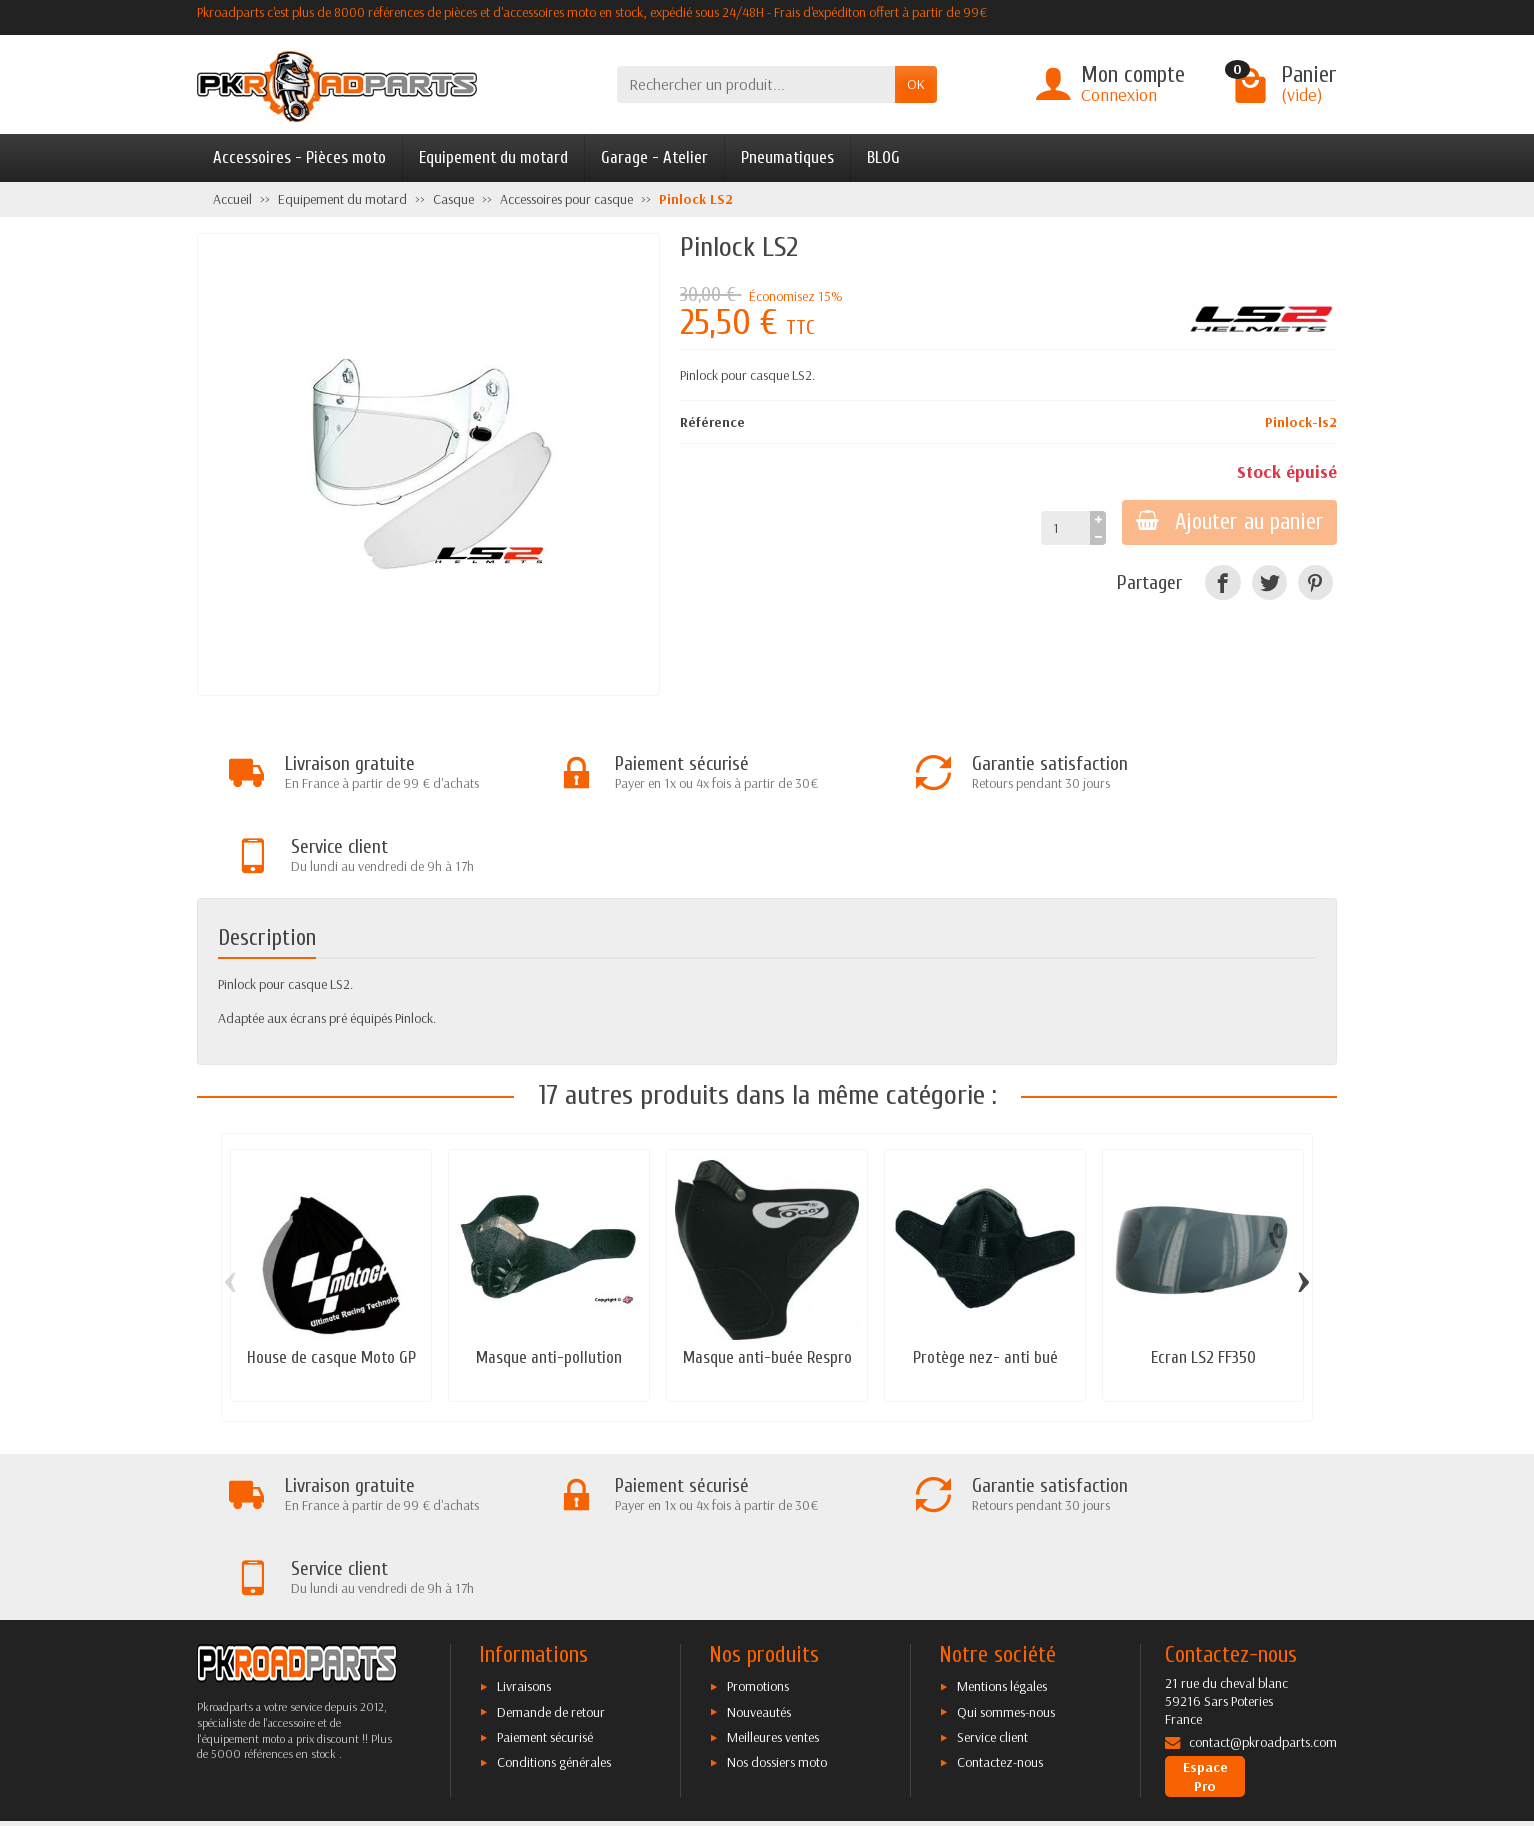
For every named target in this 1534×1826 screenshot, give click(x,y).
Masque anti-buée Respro (767, 1277)
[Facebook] (1222, 582)
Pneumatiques (787, 157)
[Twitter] (1269, 582)
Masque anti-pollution (549, 1277)
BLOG (883, 157)
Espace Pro (1205, 1616)
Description (267, 858)
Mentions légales (1002, 1526)
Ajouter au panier (1227, 522)
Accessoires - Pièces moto (299, 157)
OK (916, 84)
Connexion (1119, 94)
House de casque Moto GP (331, 1277)
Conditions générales (554, 1602)
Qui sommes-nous (1006, 1552)
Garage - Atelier (654, 157)
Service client (992, 1577)
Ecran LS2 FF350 (1203, 1277)
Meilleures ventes (773, 1577)
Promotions (758, 1526)
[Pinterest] (1315, 582)
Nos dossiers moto (777, 1602)
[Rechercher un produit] (756, 84)
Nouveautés (759, 1552)
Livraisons (524, 1526)
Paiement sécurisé (545, 1577)
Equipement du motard (493, 157)
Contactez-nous (1000, 1602)
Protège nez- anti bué (985, 1277)
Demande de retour (551, 1552)
